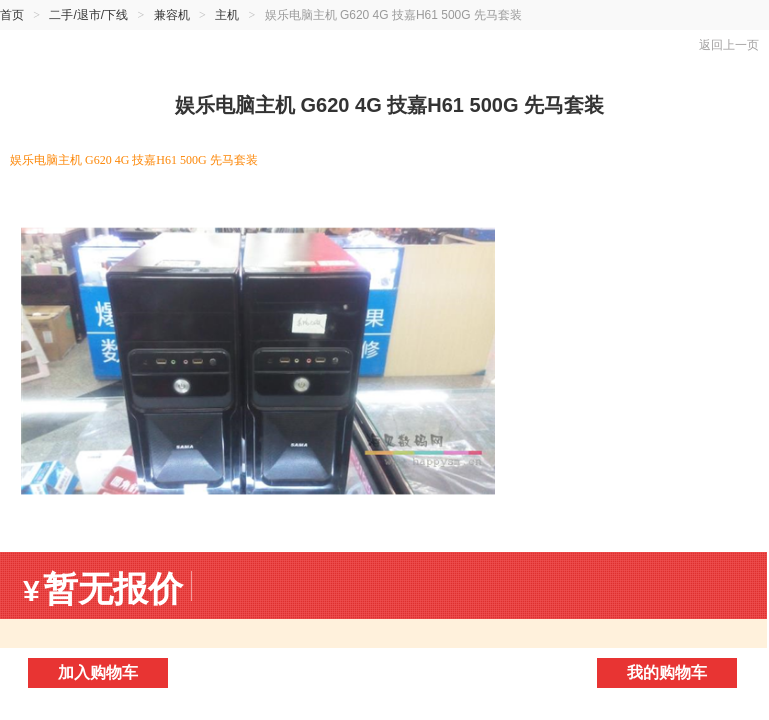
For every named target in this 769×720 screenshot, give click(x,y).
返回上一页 (729, 45)
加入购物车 (98, 672)
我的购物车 (667, 672)
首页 (12, 15)
